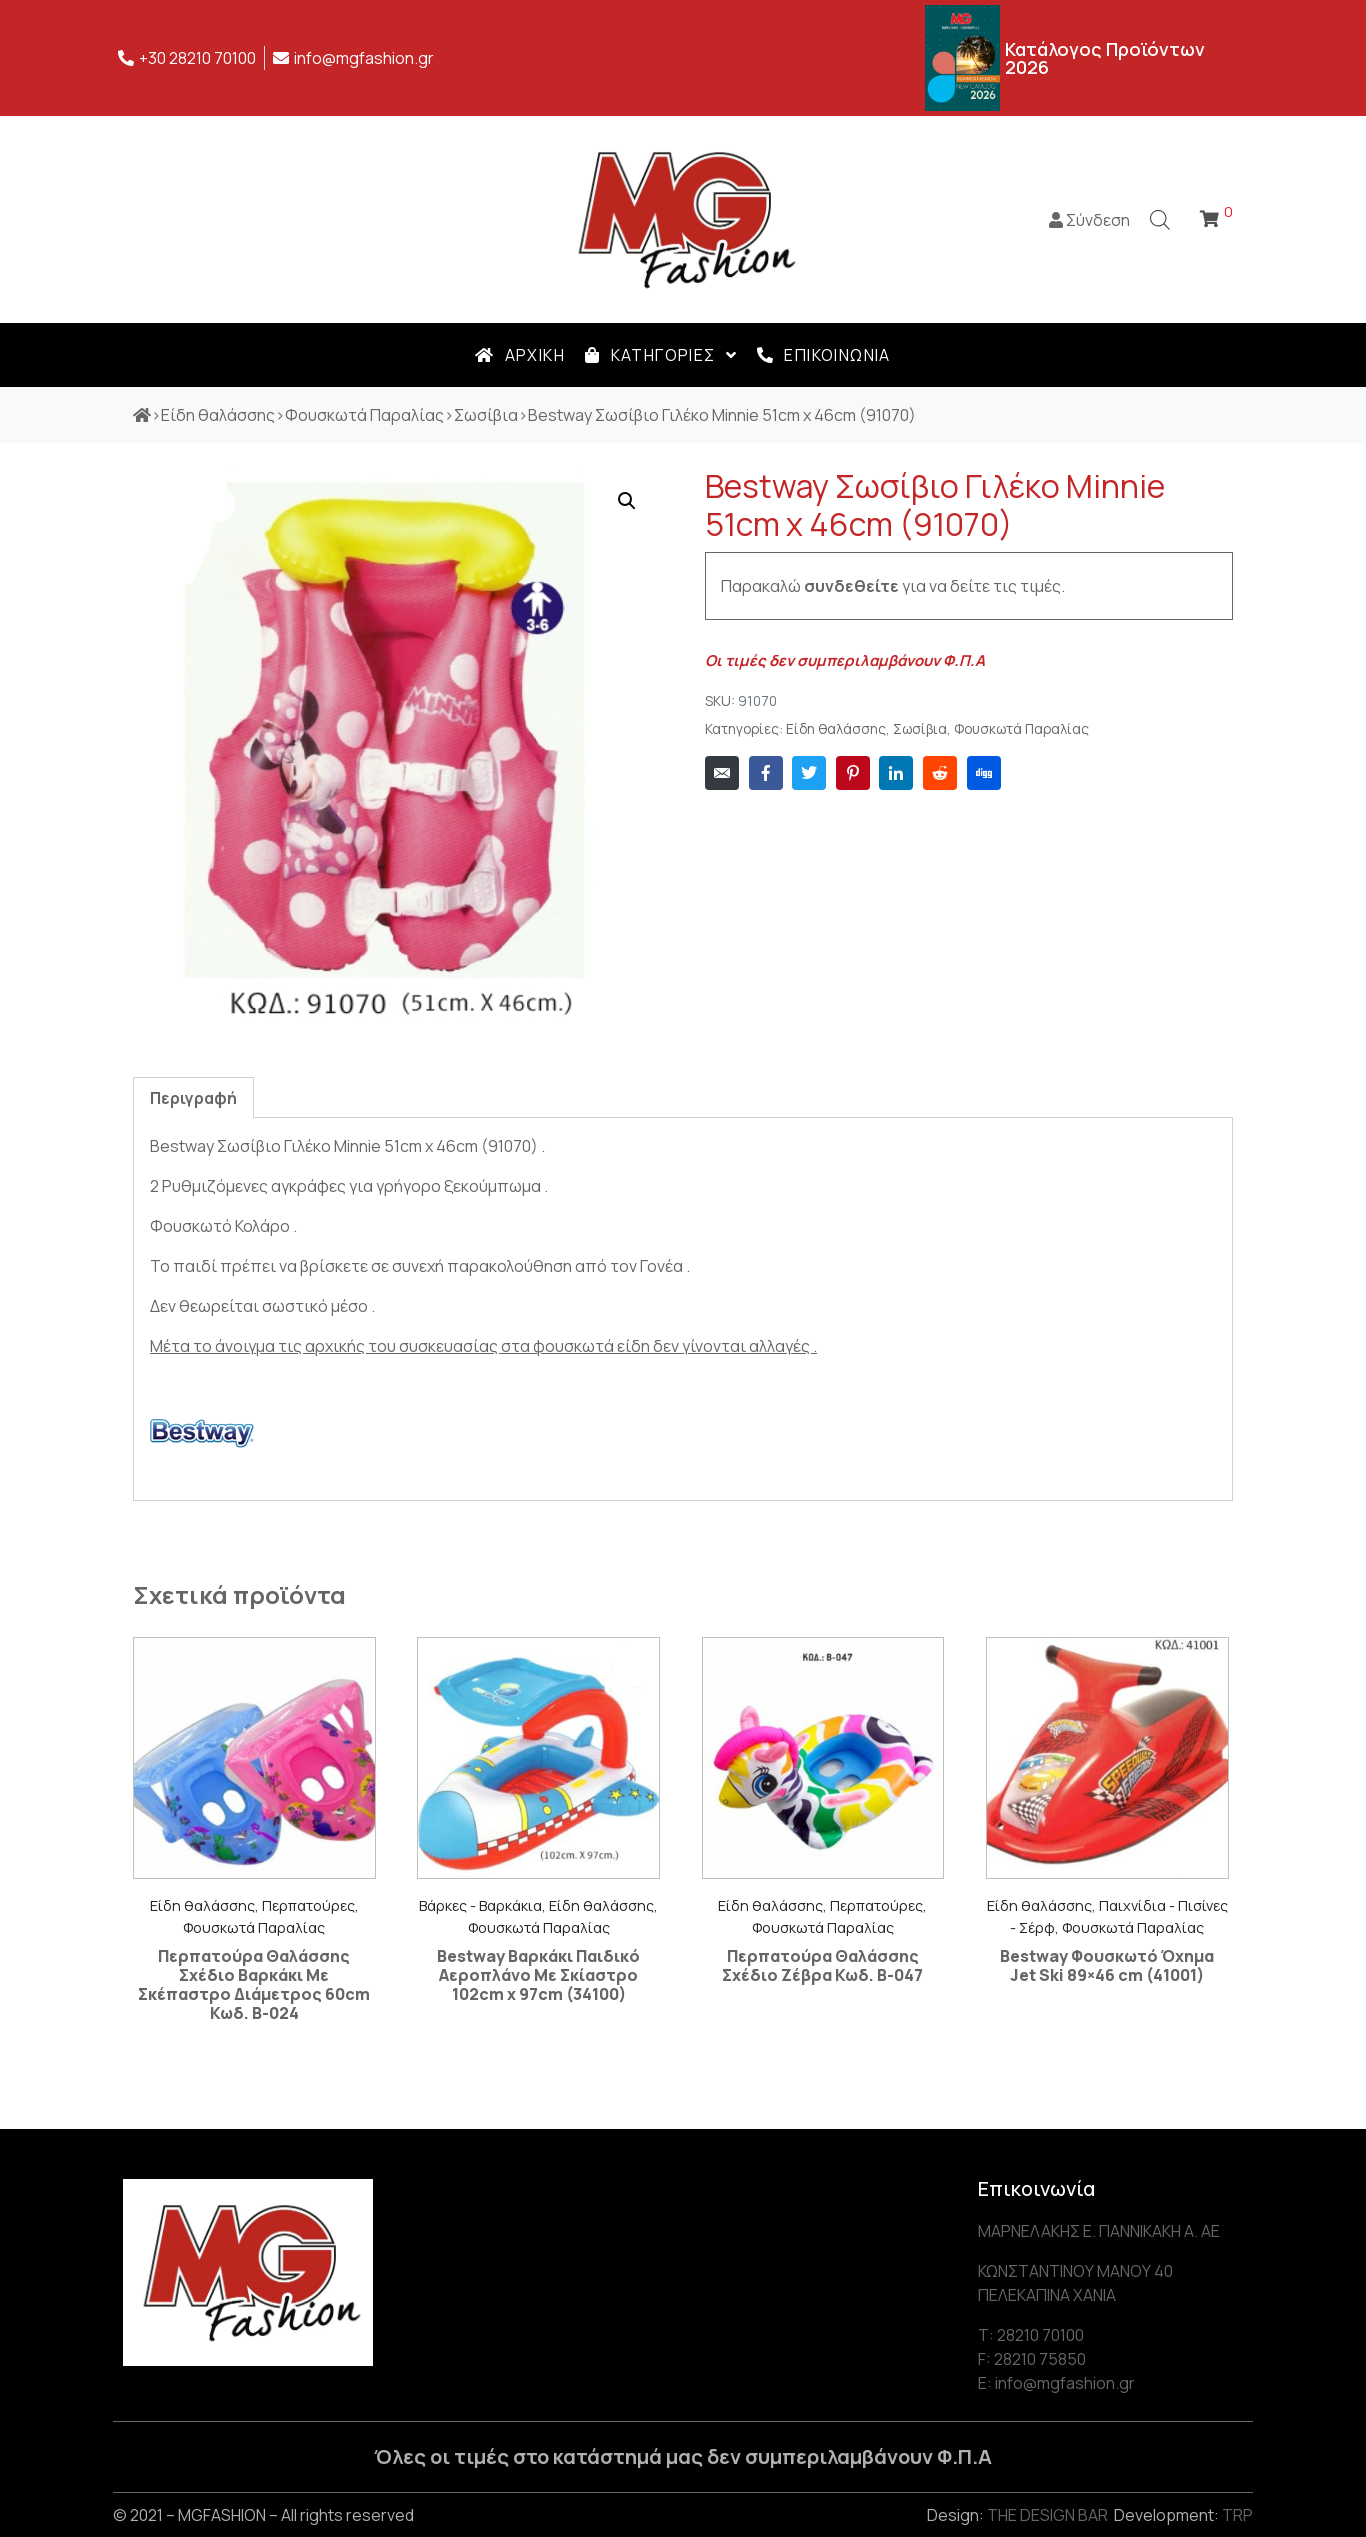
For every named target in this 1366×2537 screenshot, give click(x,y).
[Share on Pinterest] (853, 773)
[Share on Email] (722, 773)
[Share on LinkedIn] (896, 773)
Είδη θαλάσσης (836, 729)
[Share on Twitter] (809, 773)
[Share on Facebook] (766, 773)
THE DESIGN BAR (1047, 2515)
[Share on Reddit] (940, 773)
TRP (1237, 2515)
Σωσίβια (920, 729)
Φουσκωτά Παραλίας (1021, 729)
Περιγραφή (193, 1098)
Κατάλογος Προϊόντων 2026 (1105, 58)
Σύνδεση (1089, 220)
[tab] (193, 1097)
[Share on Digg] (984, 773)
